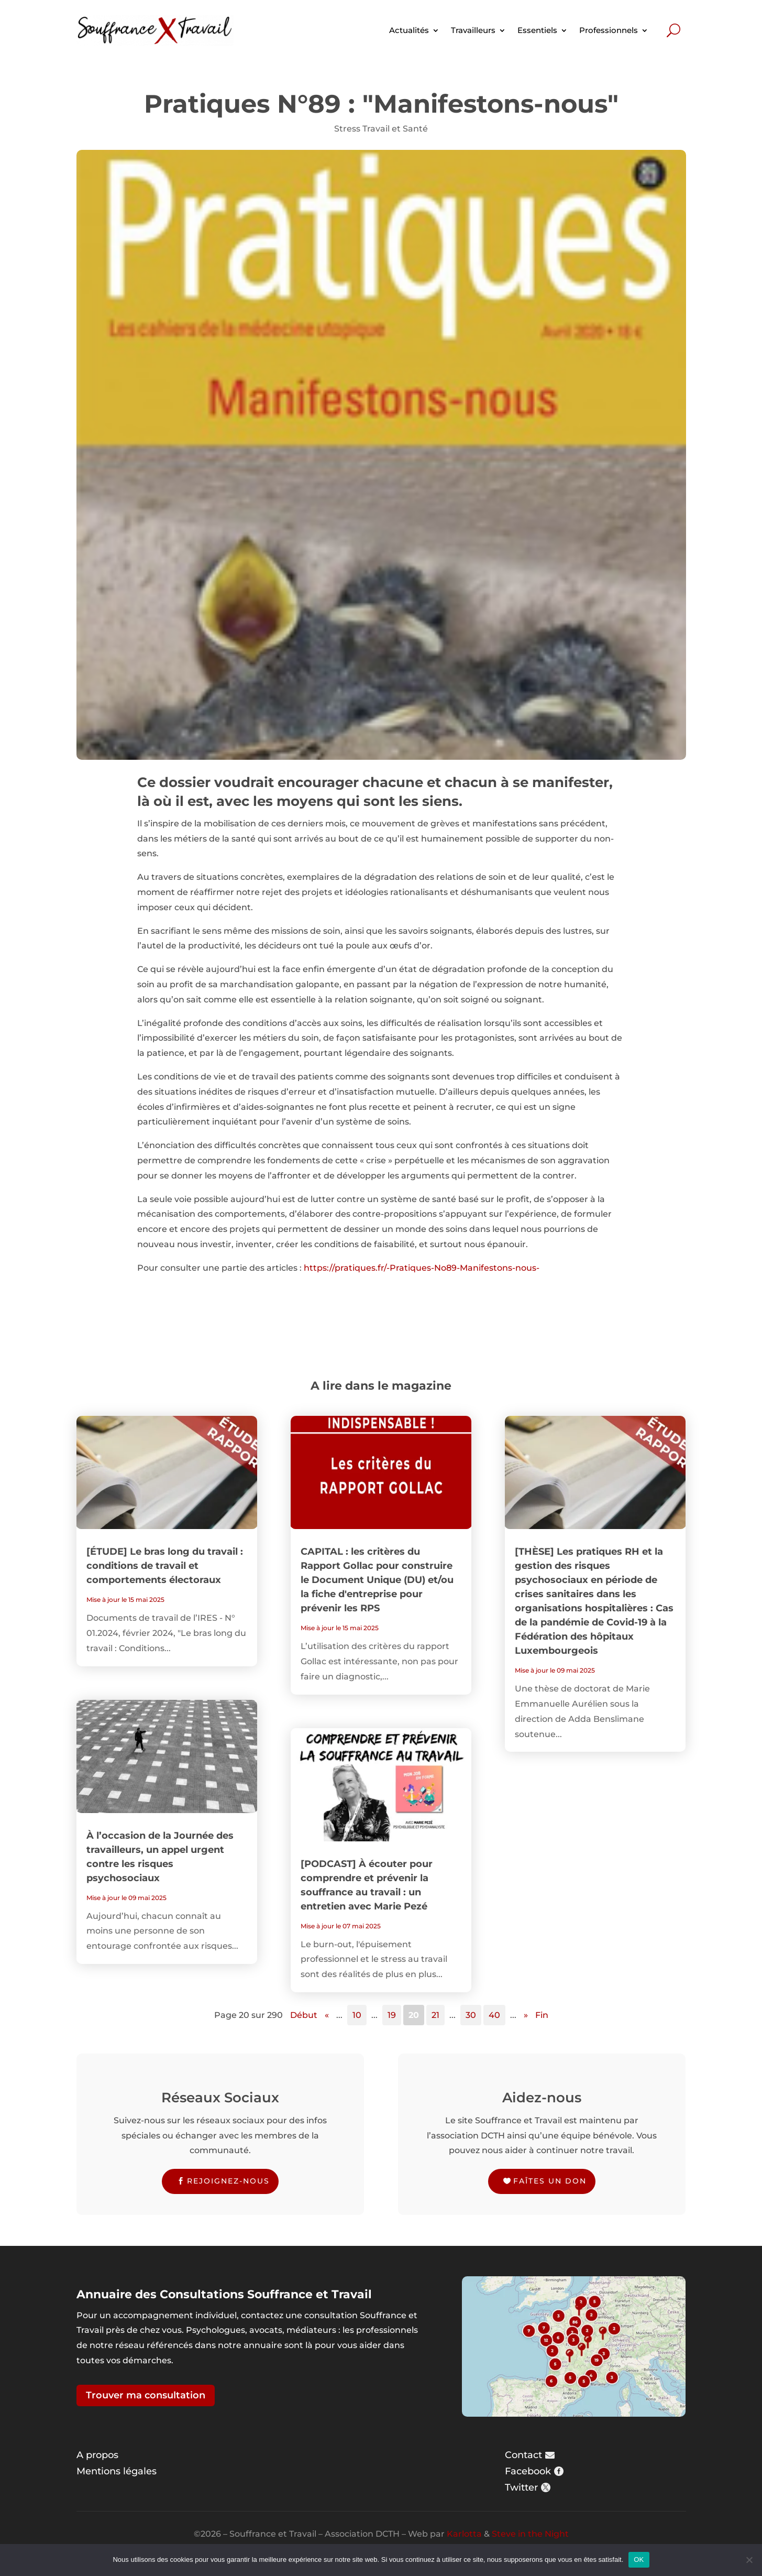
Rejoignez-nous (228, 2181)
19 (392, 2015)
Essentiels (537, 30)
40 (494, 2015)
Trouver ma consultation (145, 2395)
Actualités (409, 30)
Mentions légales (116, 2471)
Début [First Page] (303, 2015)
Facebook (528, 2471)
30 (471, 2015)
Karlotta (464, 2534)
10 (356, 2015)
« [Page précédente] (327, 2015)
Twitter (521, 2487)
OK (639, 2559)
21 (435, 2015)
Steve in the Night (530, 2534)
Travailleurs (473, 30)
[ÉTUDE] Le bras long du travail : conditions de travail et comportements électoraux (164, 1566)
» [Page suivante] (526, 2015)
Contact (523, 2455)
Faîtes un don (550, 2181)
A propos (97, 2455)
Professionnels (608, 30)
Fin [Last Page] (541, 2015)
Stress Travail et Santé (381, 129)
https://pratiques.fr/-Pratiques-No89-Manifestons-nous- (421, 1268)
